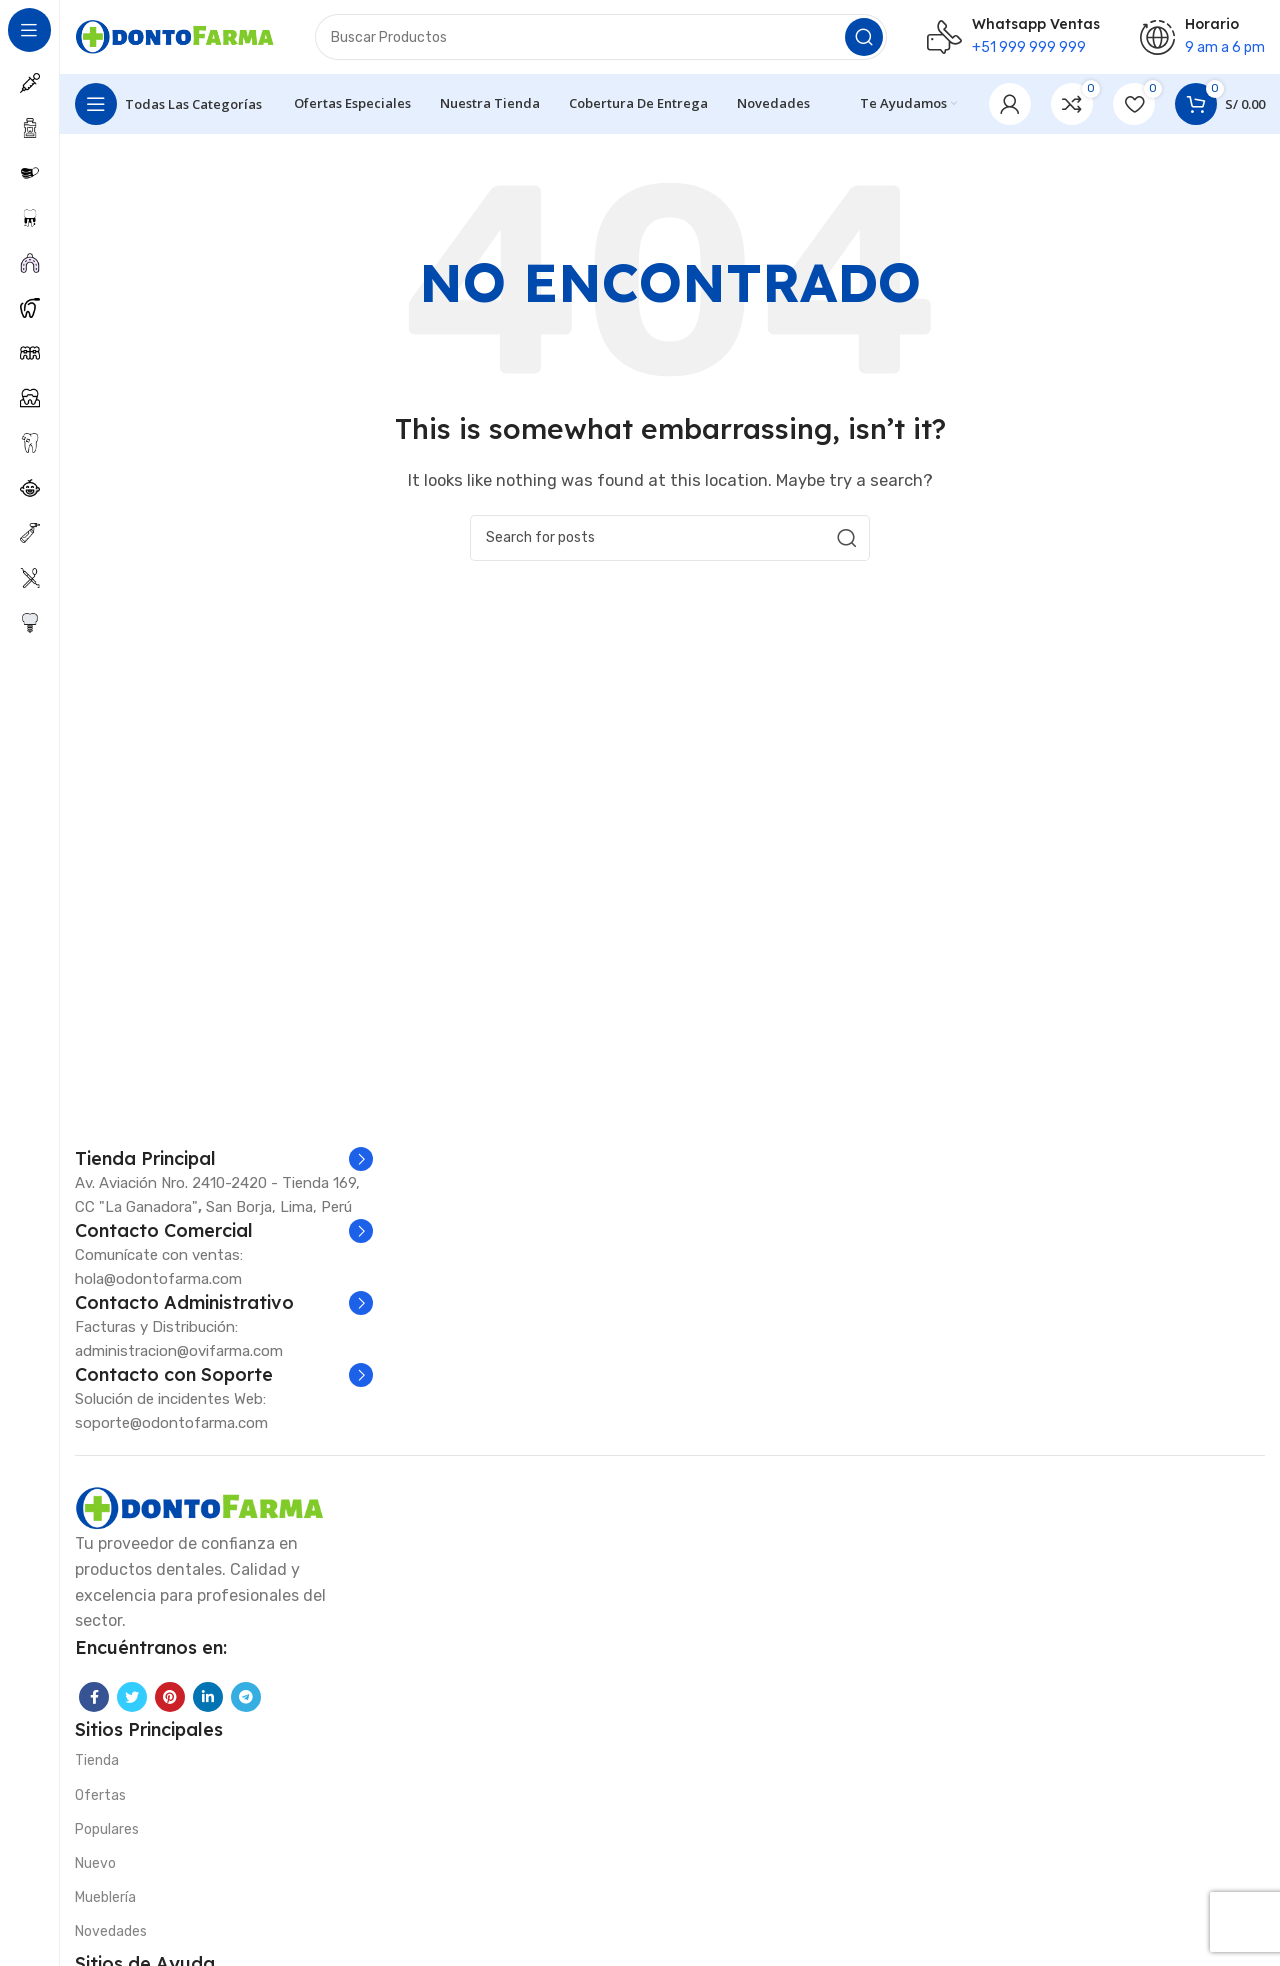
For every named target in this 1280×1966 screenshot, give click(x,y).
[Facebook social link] (94, 1702)
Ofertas (100, 1800)
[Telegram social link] (246, 1702)
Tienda (97, 1766)
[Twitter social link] (132, 1702)
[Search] (601, 40)
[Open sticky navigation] (168, 110)
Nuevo (95, 1869)
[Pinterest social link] (170, 1702)
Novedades (111, 1937)
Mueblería (105, 1903)
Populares (107, 1835)
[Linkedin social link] (208, 1702)
